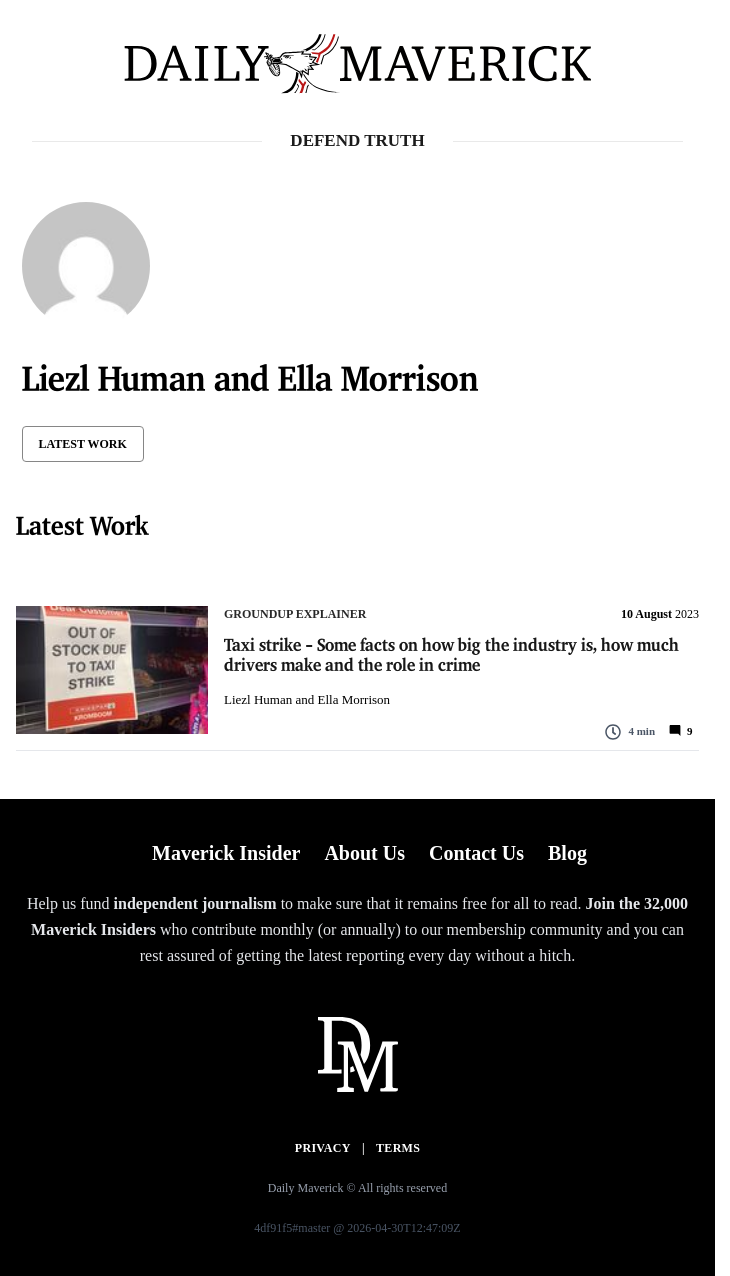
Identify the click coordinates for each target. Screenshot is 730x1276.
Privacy (323, 1148)
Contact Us (476, 853)
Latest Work (83, 444)
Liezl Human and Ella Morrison (307, 699)
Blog (567, 853)
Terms (398, 1148)
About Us (364, 853)
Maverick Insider (226, 853)
